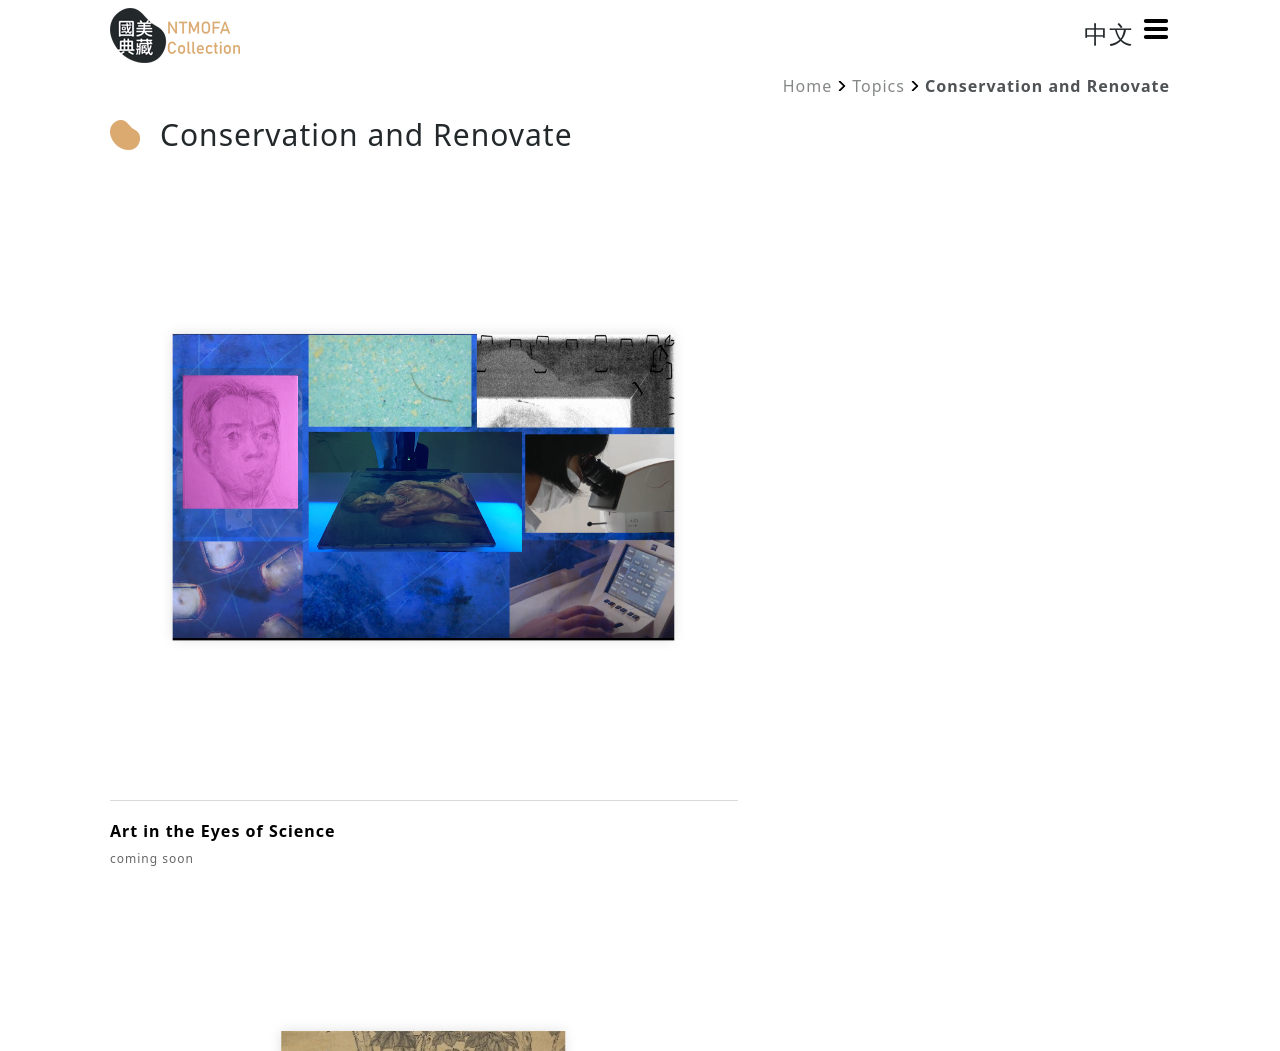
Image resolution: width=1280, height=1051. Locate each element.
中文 (1105, 33)
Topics (878, 86)
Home (808, 86)
